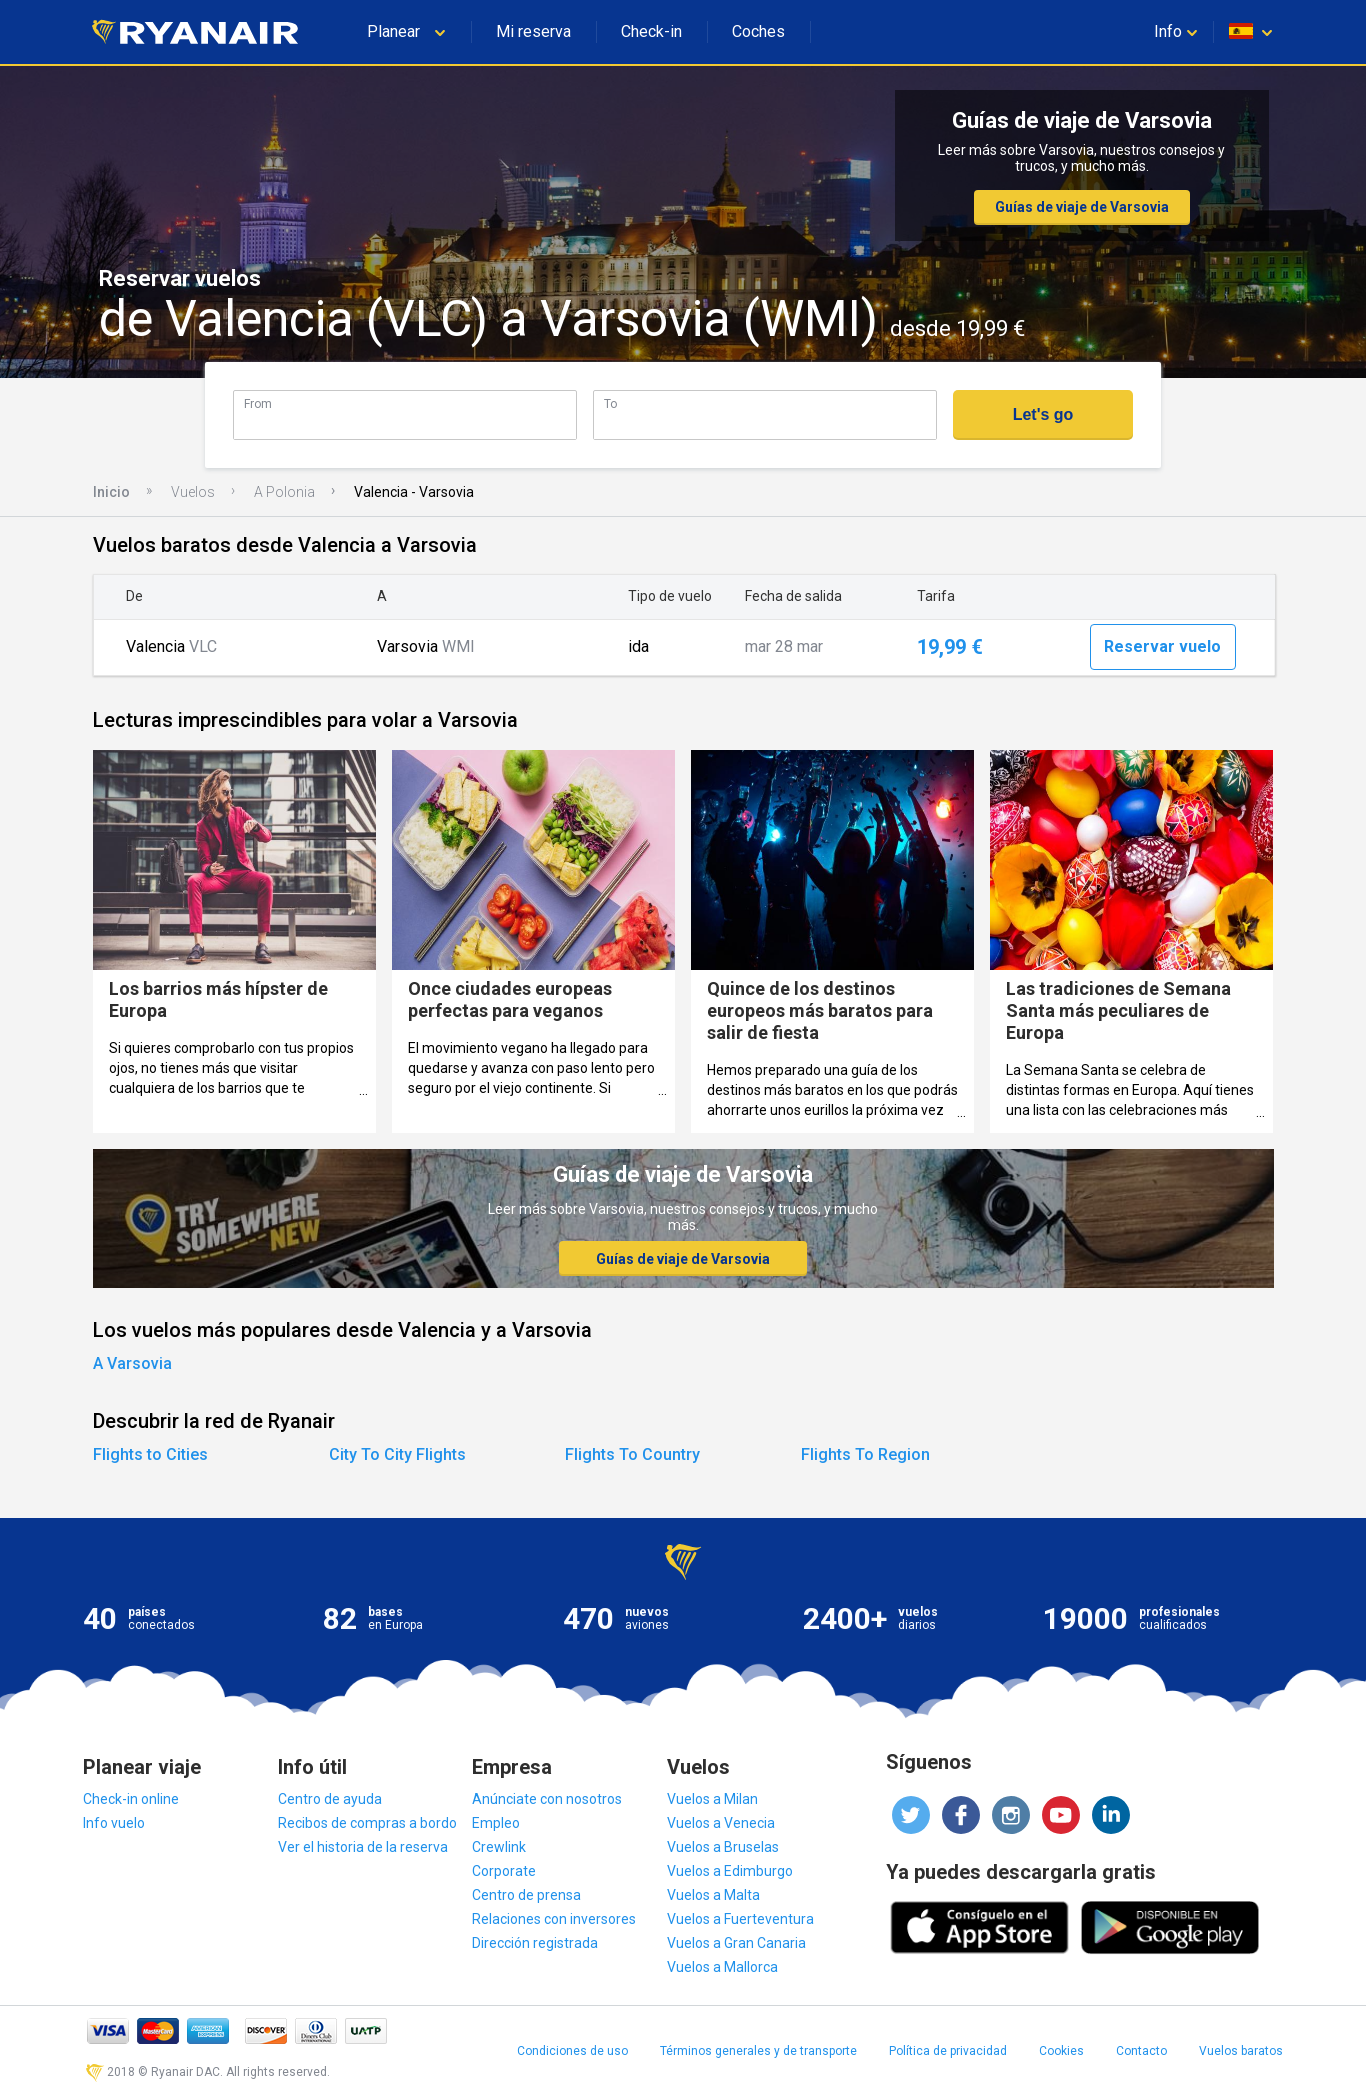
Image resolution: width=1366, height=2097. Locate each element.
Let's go (1043, 414)
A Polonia (284, 492)
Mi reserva (533, 31)
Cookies (1061, 2051)
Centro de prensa (526, 1895)
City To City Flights (397, 1454)
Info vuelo (114, 1823)
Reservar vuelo (1162, 646)
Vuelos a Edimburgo (730, 1871)
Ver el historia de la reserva (363, 1847)
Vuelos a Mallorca (722, 1967)
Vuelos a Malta (713, 1895)
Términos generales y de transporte (758, 2051)
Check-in (651, 31)
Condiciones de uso (572, 2051)
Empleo (496, 1823)
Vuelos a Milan (712, 1799)
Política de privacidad (948, 2051)
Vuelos (193, 492)
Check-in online (131, 1799)
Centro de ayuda (330, 1799)
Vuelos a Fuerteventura (740, 1919)
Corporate (504, 1871)
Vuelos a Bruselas (723, 1847)
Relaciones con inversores (554, 1919)
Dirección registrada (535, 1943)
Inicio (111, 492)
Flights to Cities (150, 1454)
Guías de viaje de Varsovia (1082, 207)
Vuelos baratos (1241, 2051)
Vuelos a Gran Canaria (736, 1943)
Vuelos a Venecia (721, 1823)
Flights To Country (632, 1454)
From (258, 403)
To (610, 403)
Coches (758, 31)
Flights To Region (865, 1454)
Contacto (1141, 2051)
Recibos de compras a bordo (367, 1823)
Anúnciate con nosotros (547, 1799)
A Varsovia (132, 1363)
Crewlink (499, 1847)
